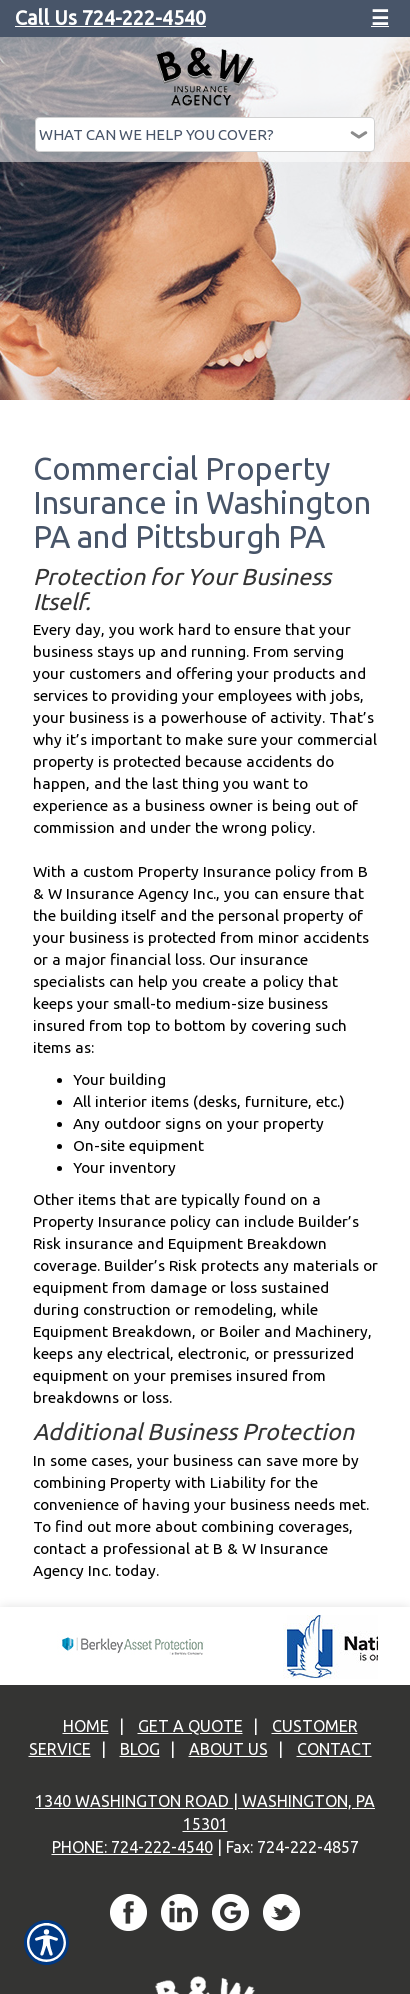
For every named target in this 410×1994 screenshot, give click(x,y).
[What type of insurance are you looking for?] (205, 134)
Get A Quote (190, 1726)
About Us (228, 1749)
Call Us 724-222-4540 (110, 18)
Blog (140, 1749)
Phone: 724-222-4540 (132, 1847)
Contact (334, 1749)
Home (86, 1726)
